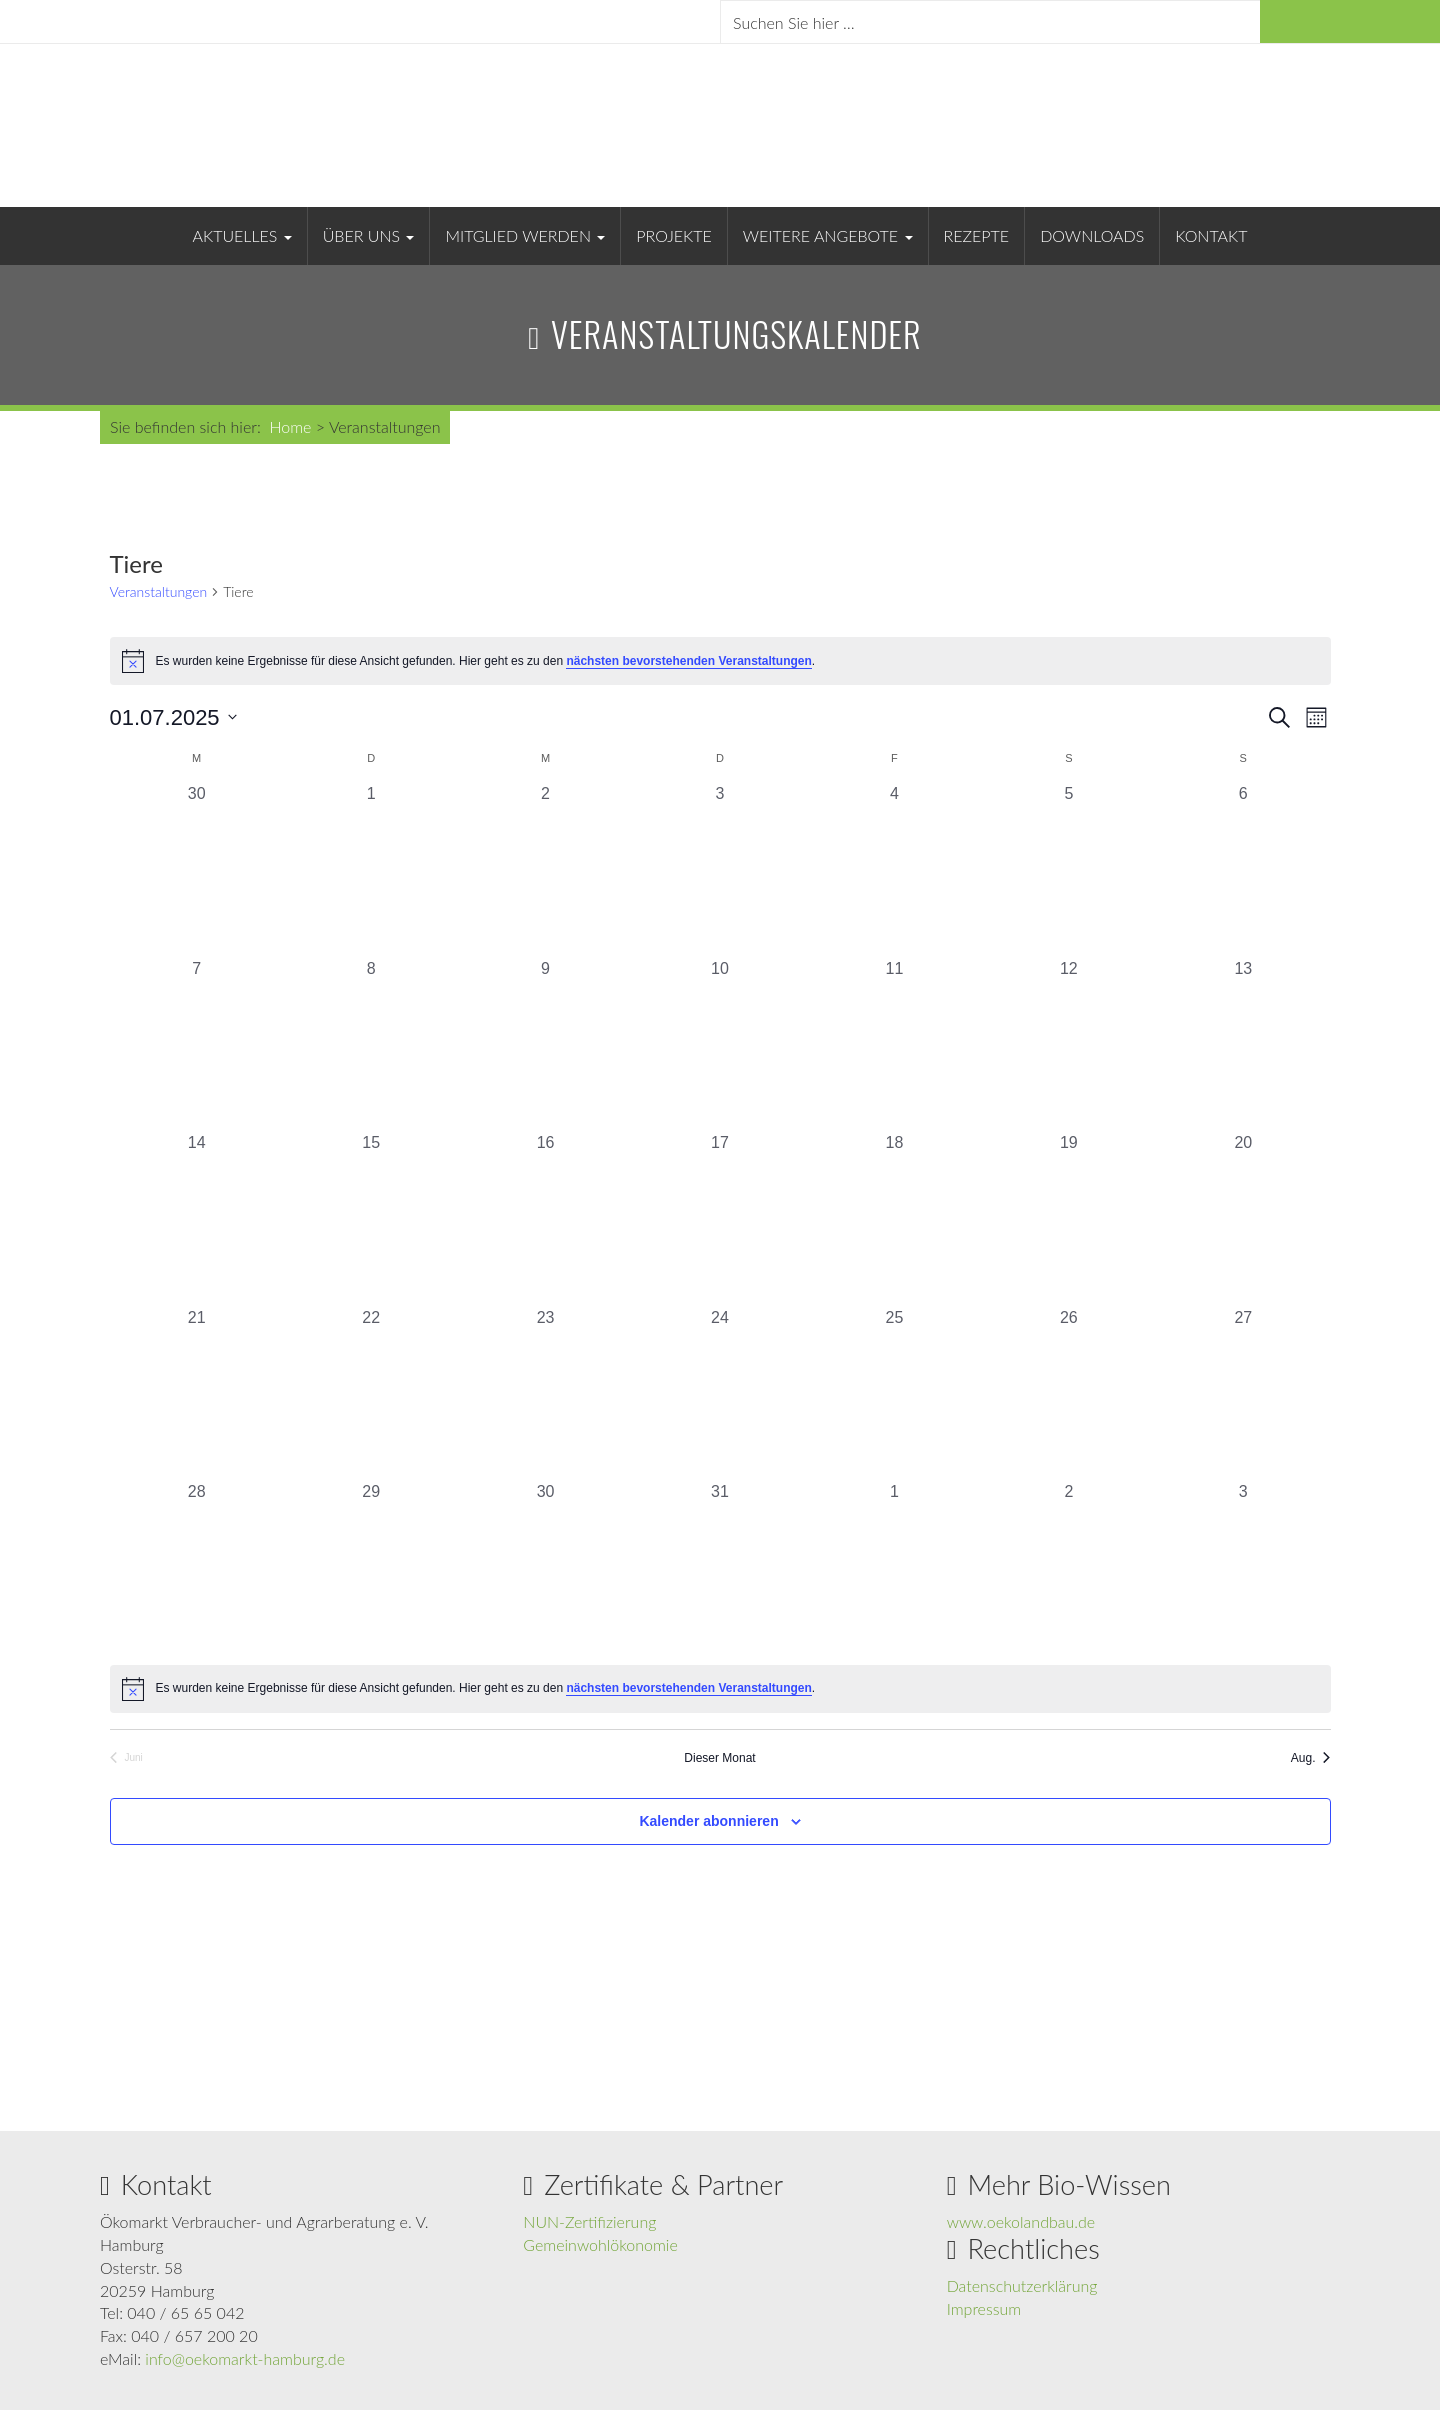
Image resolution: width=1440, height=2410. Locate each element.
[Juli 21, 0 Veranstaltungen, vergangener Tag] (197, 1393)
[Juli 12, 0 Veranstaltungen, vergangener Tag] (1069, 1044)
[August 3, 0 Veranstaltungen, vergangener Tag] (1243, 1567)
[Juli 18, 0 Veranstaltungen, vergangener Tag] (894, 1218)
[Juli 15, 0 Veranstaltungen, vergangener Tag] (371, 1218)
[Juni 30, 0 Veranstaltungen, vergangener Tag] (197, 869)
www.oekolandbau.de (1021, 2221)
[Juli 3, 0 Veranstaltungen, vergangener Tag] (720, 869)
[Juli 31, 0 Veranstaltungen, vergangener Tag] (720, 1567)
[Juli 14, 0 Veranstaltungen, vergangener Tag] (197, 1218)
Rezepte (977, 235)
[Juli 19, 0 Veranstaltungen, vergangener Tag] (1069, 1218)
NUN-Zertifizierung (589, 2221)
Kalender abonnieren (708, 1821)
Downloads (1092, 235)
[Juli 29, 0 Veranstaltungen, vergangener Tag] (371, 1567)
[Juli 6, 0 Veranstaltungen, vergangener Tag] (1243, 869)
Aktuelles (242, 235)
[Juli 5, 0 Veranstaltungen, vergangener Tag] (1069, 869)
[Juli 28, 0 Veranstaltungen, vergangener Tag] (197, 1567)
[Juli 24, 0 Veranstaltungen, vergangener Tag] (720, 1393)
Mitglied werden (525, 235)
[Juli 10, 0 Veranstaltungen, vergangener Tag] (720, 1044)
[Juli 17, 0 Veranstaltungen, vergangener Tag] (720, 1218)
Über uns (369, 235)
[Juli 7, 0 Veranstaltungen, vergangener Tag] (197, 1044)
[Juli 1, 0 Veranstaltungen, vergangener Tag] (371, 869)
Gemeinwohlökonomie (600, 2244)
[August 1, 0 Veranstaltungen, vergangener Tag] (894, 1567)
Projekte (673, 235)
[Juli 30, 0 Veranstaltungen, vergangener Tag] (545, 1567)
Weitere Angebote (828, 235)
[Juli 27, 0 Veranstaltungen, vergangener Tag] (1243, 1393)
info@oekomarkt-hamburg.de (245, 2358)
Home (290, 426)
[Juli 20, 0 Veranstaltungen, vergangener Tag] (1243, 1218)
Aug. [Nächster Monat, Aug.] (1311, 1758)
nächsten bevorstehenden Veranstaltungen (688, 661)
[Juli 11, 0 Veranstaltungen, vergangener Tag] (894, 1044)
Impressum (984, 2308)
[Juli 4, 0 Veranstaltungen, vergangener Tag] (894, 869)
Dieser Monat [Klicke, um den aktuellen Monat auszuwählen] (719, 1758)
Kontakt (1211, 235)
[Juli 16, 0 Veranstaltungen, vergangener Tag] (545, 1218)
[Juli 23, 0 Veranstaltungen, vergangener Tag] (545, 1393)
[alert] (720, 661)
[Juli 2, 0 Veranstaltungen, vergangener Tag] (545, 869)
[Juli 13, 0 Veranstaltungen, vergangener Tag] (1243, 1044)
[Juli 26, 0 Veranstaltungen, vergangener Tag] (1069, 1393)
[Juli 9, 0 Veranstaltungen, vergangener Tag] (545, 1044)
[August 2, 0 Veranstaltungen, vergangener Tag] (1069, 1567)
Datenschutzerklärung (1022, 2285)
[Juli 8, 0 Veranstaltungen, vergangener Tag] (371, 1044)
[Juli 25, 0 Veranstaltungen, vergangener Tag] (894, 1393)
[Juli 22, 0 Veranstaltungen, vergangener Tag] (371, 1393)
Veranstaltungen (159, 591)
